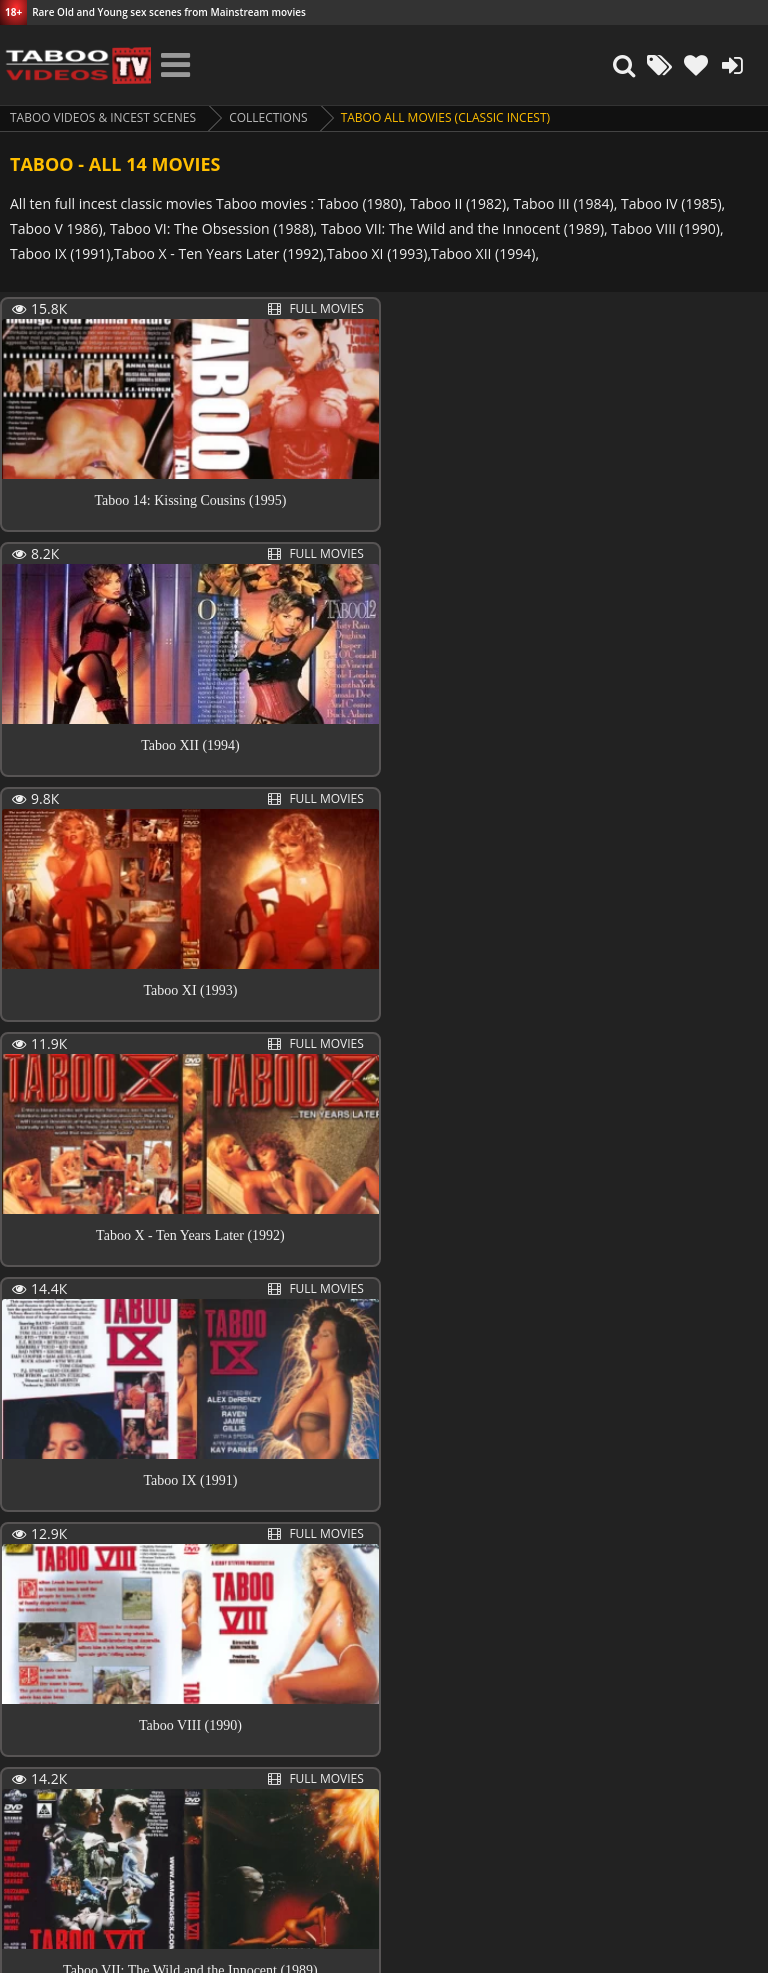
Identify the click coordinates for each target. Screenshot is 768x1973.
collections (269, 117)
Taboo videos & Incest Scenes (103, 117)
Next (121, 1788)
